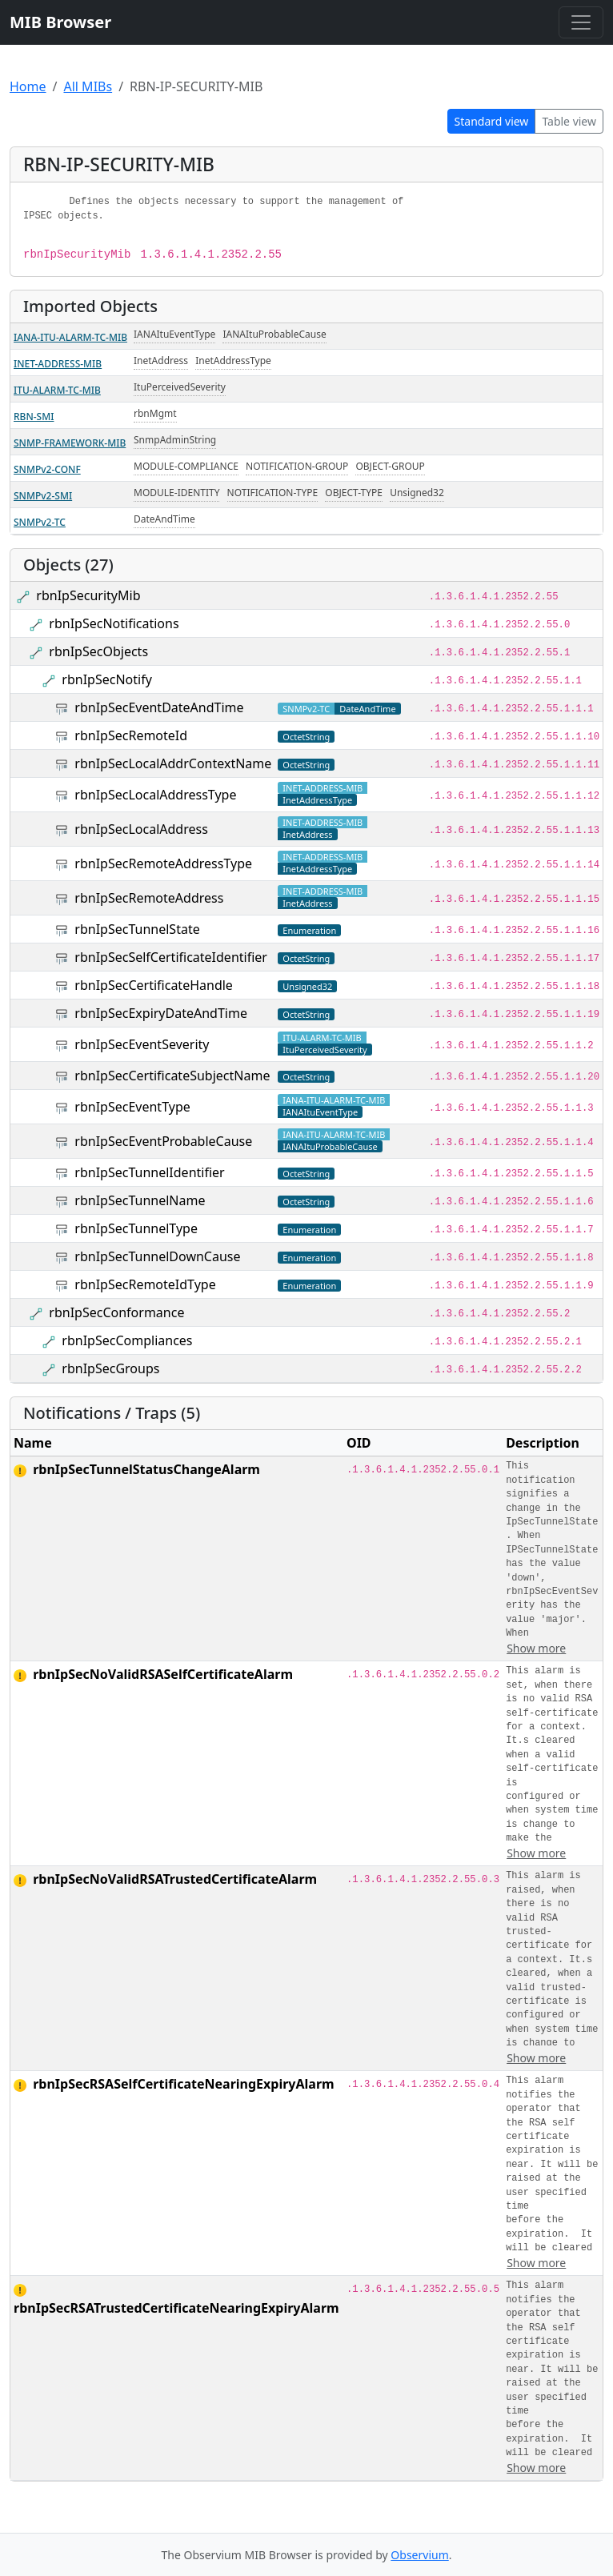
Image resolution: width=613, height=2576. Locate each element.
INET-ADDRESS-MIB (58, 364)
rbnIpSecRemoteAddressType (163, 863)
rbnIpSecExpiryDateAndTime (160, 1013)
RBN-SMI (34, 416)
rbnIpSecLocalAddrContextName (172, 763)
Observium (419, 2554)
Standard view (492, 121)
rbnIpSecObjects (98, 651)
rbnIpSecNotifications (113, 623)
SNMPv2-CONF (47, 469)
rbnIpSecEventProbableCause (163, 1141)
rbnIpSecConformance (116, 1312)
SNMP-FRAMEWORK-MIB (70, 443)
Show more (536, 1648)
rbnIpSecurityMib (88, 595)
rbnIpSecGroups (110, 1368)
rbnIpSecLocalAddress (140, 829)
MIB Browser (60, 22)
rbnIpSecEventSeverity (141, 1044)
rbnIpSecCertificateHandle (153, 985)
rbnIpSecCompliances (127, 1340)
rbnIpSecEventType (132, 1107)
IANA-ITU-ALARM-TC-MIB (70, 337)
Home (28, 86)
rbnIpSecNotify (107, 679)
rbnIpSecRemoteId (130, 735)
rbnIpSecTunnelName (139, 1200)
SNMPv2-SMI (43, 496)
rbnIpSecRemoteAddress (148, 898)
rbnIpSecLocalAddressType (155, 794)
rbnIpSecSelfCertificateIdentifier (170, 957)
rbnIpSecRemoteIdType (144, 1284)
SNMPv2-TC (40, 522)
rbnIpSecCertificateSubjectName (172, 1075)
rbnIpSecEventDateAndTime (158, 707)
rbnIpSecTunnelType (136, 1228)
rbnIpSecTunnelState (136, 929)
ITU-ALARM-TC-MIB (57, 390)
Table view (569, 121)
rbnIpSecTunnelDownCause (157, 1256)
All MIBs (87, 86)
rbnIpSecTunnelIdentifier (149, 1172)
